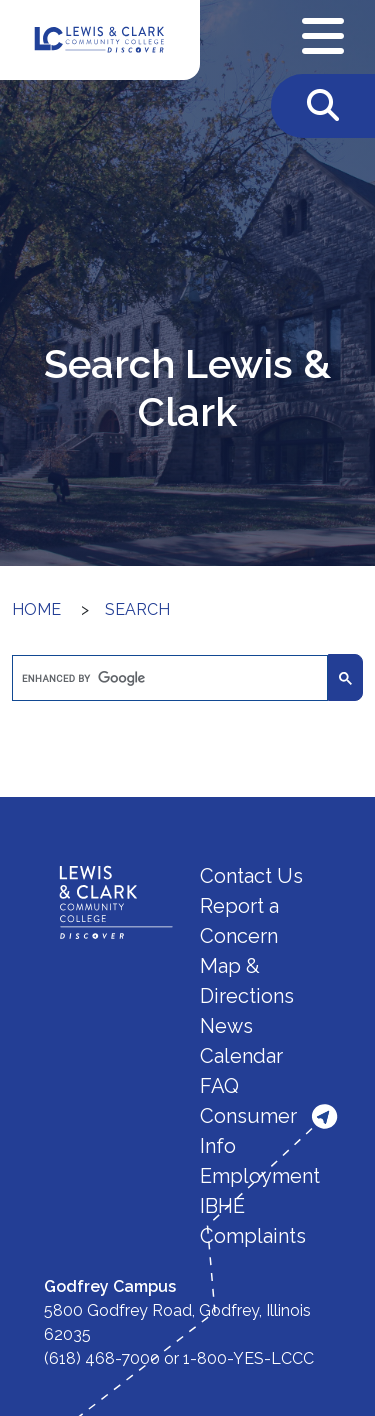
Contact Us (251, 876)
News (226, 1026)
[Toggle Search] (323, 106)
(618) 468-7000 (102, 1358)
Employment (260, 1176)
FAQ (219, 1086)
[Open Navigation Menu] (323, 37)
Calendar (241, 1056)
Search (137, 609)
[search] (168, 678)
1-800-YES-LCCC (248, 1358)
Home (36, 609)
